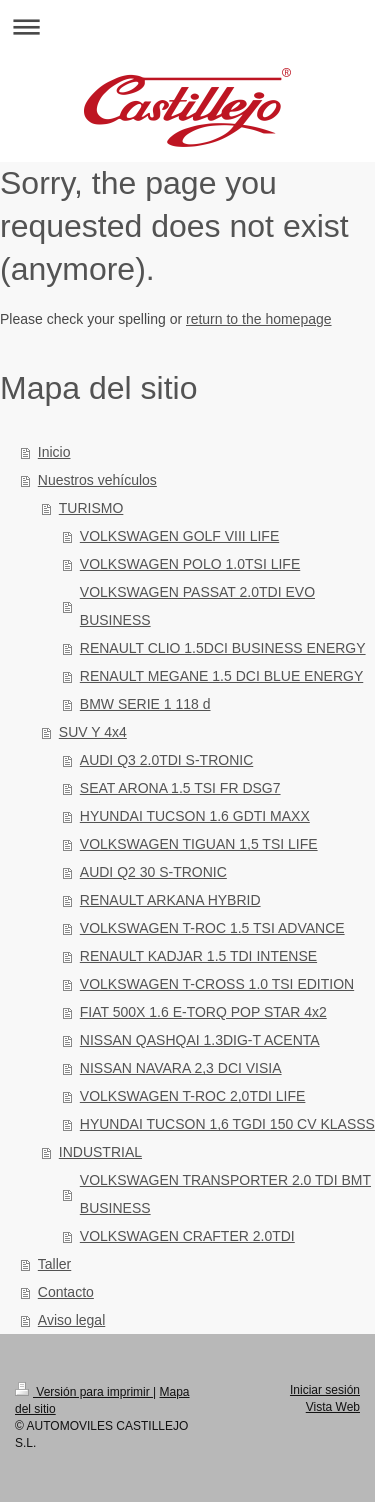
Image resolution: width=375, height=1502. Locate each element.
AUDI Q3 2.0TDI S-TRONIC (166, 760)
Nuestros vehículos (97, 480)
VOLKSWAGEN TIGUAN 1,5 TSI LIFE (199, 844)
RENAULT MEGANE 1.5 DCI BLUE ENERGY (221, 676)
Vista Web (333, 1407)
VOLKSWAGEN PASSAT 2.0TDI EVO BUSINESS (197, 606)
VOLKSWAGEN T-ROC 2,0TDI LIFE (193, 1096)
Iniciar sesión (325, 1390)
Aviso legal (71, 1320)
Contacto (66, 1292)
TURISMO (91, 508)
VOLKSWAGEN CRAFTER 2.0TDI (187, 1236)
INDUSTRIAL (100, 1152)
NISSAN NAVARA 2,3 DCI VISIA (181, 1068)
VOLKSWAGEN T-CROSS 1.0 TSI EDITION (217, 984)
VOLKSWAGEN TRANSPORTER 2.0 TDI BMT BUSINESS (225, 1194)
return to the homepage (259, 319)
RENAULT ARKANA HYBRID (170, 900)
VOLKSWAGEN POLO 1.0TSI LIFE (190, 564)
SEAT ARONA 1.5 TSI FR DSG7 (180, 788)
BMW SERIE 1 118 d (145, 704)
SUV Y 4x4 (93, 732)
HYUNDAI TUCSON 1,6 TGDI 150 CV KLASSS (227, 1124)
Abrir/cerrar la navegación (187, 26)
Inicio (54, 452)
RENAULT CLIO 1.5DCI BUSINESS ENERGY (223, 648)
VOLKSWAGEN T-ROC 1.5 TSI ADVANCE (212, 928)
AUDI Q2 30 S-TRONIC (153, 872)
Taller (54, 1264)
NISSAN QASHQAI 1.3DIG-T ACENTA (200, 1040)
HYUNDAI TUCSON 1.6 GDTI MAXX (195, 816)
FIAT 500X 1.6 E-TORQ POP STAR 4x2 (203, 1012)
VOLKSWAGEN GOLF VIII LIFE (179, 536)
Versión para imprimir (84, 1392)
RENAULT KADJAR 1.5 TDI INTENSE (198, 956)
